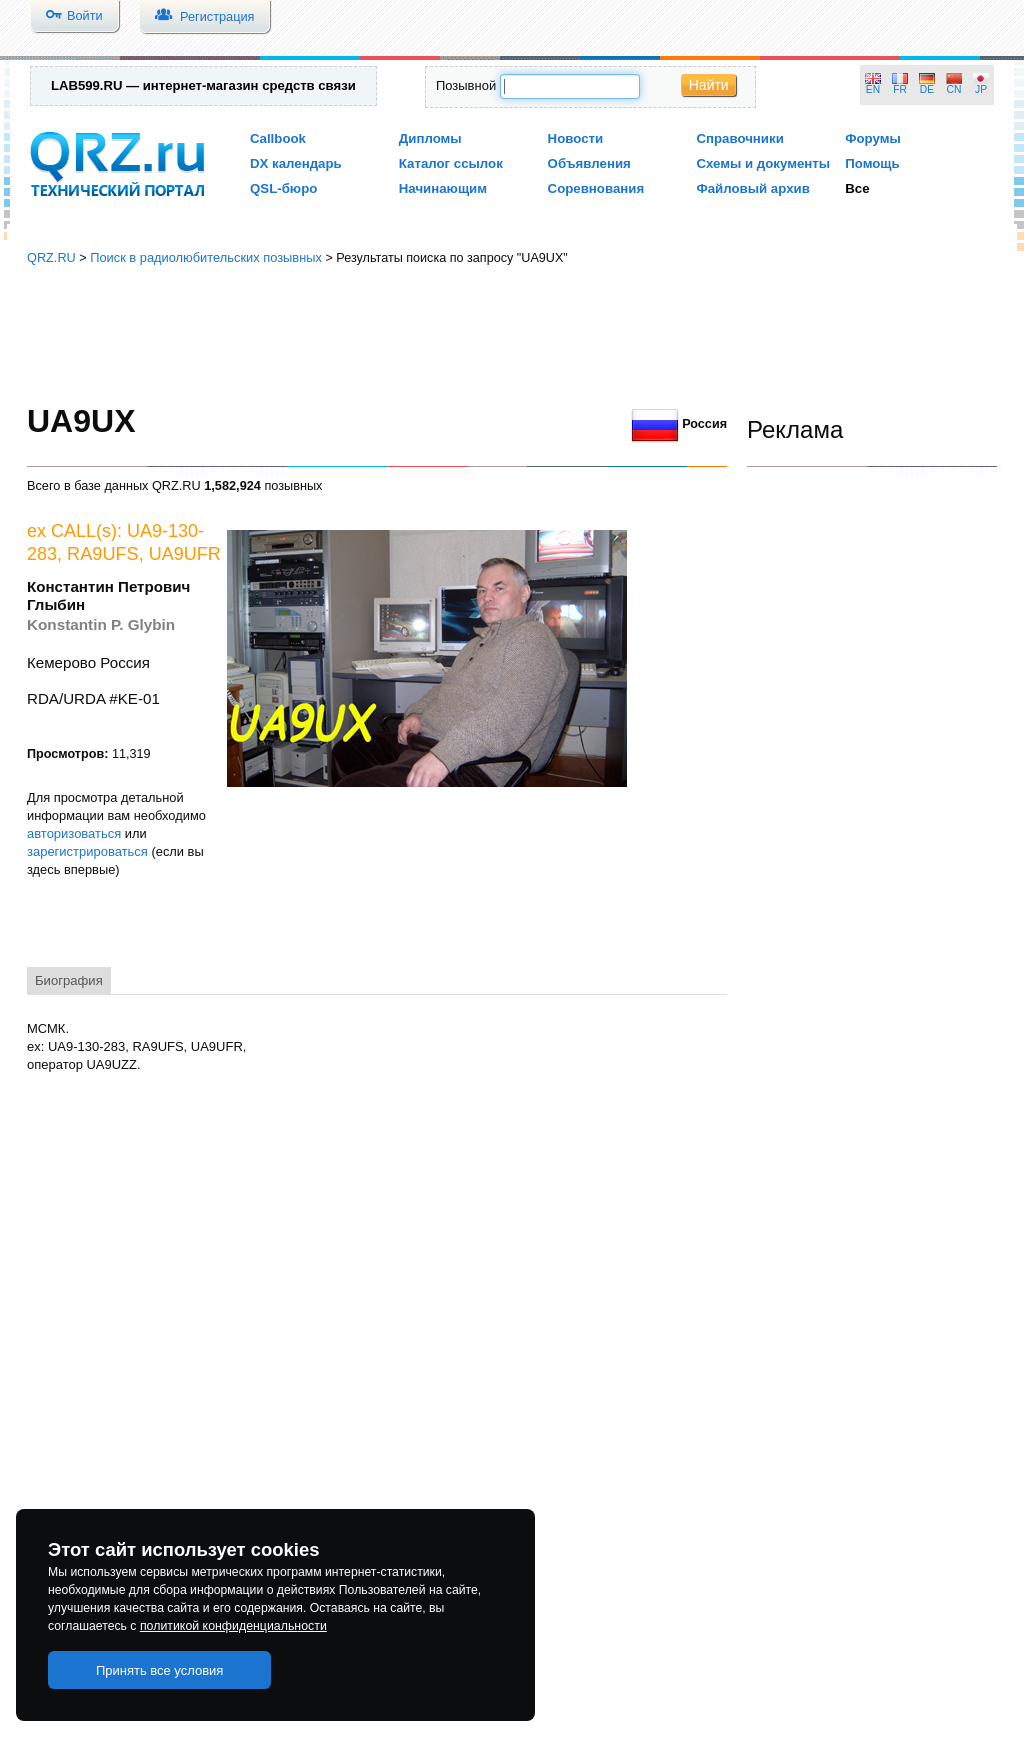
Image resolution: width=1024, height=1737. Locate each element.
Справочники (739, 138)
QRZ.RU (51, 257)
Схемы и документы (763, 163)
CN (954, 89)
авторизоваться (74, 833)
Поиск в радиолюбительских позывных (206, 257)
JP (981, 89)
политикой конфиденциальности (233, 1626)
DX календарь (296, 163)
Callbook (278, 138)
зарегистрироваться (87, 851)
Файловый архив (752, 188)
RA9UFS (103, 554)
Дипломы (430, 138)
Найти (709, 85)
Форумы (873, 138)
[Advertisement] (512, 335)
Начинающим (443, 188)
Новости (576, 138)
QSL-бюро (283, 188)
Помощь (872, 163)
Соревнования (596, 188)
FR (900, 89)
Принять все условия (160, 1670)
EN (873, 89)
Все (857, 188)
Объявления (589, 163)
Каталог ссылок (451, 163)
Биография (69, 980)
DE (927, 89)
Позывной (466, 85)
